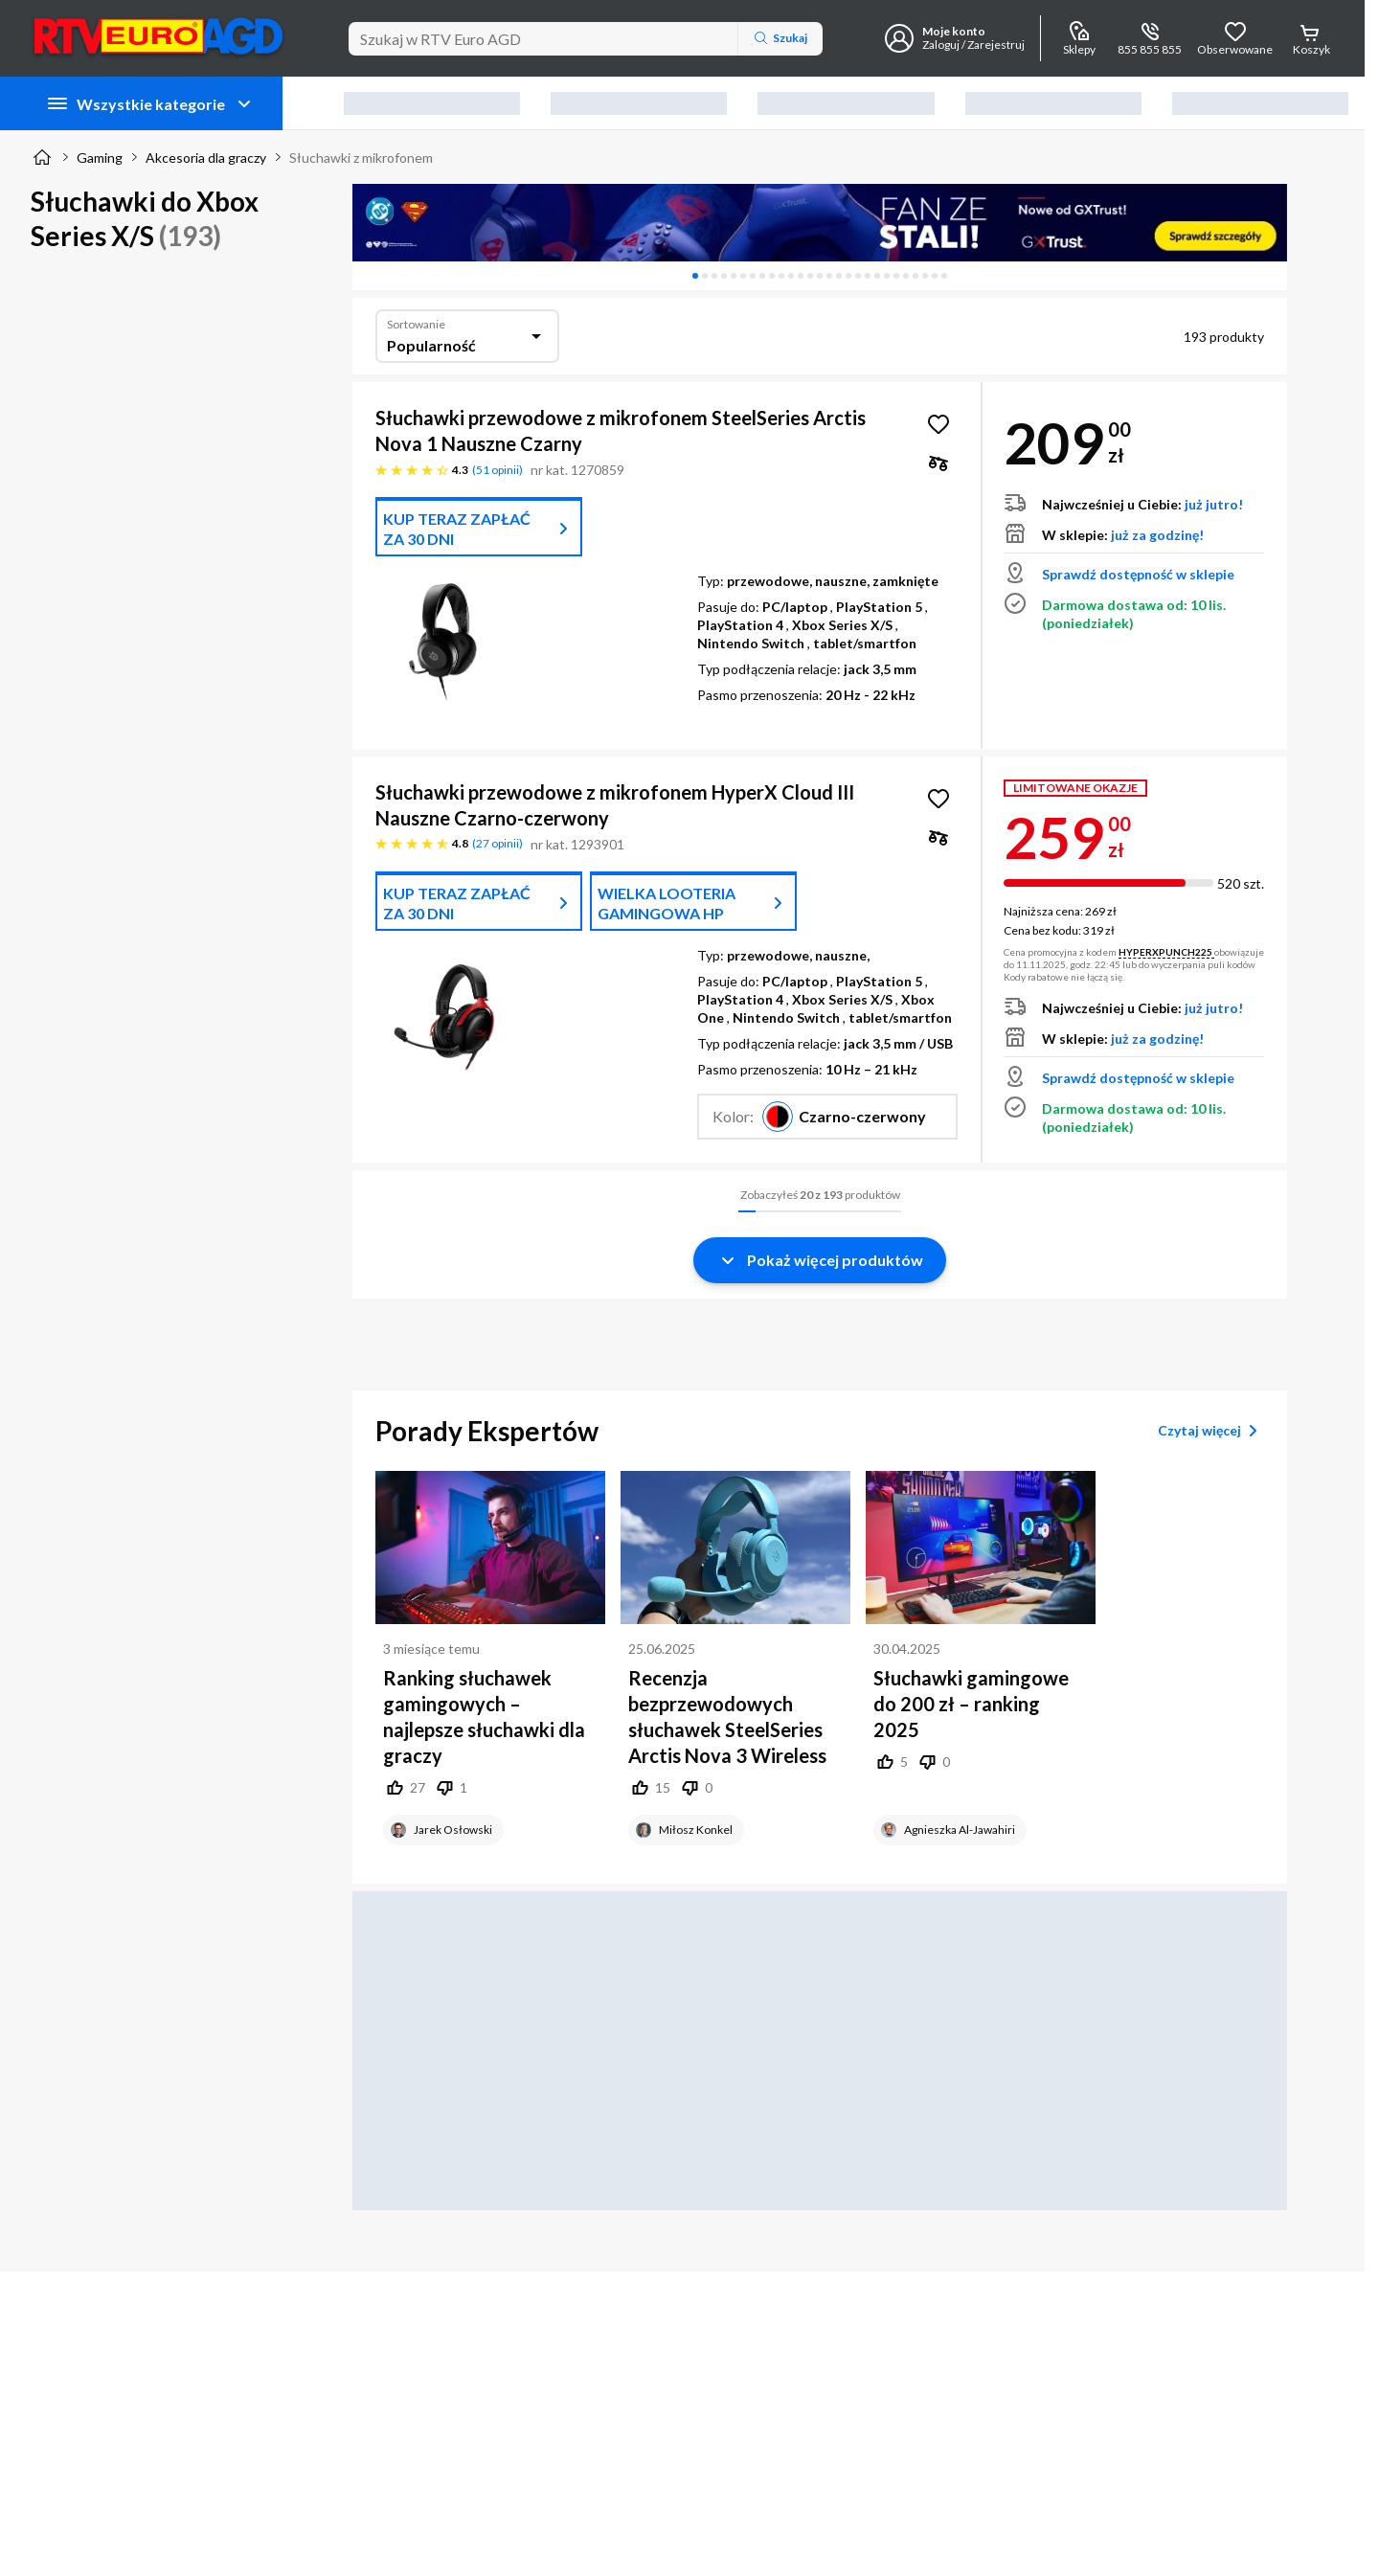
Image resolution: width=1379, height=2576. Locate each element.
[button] (827, 1117)
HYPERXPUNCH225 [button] (1166, 952)
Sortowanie (416, 324)
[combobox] (467, 336)
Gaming (100, 157)
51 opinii (497, 470)
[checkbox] (938, 462)
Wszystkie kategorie (151, 103)
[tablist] (819, 275)
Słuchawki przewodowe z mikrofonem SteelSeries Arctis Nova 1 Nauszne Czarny (620, 430)
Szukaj (780, 38)
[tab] (695, 276)
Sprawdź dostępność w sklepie (1138, 574)
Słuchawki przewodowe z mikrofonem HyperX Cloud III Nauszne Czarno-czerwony (614, 804)
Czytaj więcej (1211, 1430)
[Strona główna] (42, 157)
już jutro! (1214, 504)
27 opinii (497, 843)
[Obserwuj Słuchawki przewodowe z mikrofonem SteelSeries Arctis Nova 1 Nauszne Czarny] (938, 424)
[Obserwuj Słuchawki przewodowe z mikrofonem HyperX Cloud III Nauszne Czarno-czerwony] (938, 799)
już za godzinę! (1157, 535)
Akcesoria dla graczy (206, 157)
